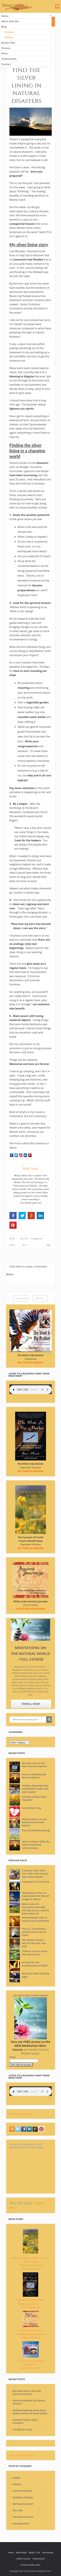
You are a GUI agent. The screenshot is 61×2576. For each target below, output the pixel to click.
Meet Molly (21, 2552)
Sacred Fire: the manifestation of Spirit (35, 1964)
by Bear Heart (30, 2364)
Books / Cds (34, 2552)
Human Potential (22, 2490)
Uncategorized (21, 2523)
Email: (12, 2057)
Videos (9, 37)
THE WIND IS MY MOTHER (30, 2287)
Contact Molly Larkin (31, 2564)
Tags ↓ (49, 1244)
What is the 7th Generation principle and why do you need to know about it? (35, 1909)
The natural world (23, 2516)
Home (11, 2552)
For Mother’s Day (31, 1808)
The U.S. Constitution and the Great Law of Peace (34, 1932)
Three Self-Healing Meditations (30, 2334)
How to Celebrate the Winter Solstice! (34, 1776)
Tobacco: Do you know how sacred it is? (34, 1953)
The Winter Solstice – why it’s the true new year (34, 1943)
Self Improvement (23, 2503)
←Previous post (21, 1298)
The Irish (18, 2510)
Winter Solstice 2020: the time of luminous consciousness (36, 1844)
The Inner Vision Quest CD (31, 2360)
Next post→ (40, 1298)
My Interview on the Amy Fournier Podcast (34, 1765)
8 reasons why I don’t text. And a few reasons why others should (35, 1873)
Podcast (9, 31)
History (17, 2484)
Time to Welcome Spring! (36, 1830)
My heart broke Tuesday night (35, 1975)
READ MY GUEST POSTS (21, 2455)
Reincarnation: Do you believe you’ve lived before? (34, 1822)
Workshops (47, 2552)
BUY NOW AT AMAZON (30, 1548)
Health (16, 2477)
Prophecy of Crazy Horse (36, 1881)
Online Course (23, 2558)
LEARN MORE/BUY (30, 2337)
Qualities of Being (23, 2497)
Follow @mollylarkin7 (20, 2113)
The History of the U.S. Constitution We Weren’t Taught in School (36, 1896)
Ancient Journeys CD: (31, 2330)
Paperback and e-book (30, 2265)
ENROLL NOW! (31, 1704)
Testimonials (38, 2558)
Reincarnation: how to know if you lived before (35, 1919)
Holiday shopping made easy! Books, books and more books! (35, 1788)
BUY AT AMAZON (30, 2268)
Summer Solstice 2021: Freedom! (34, 1798)
